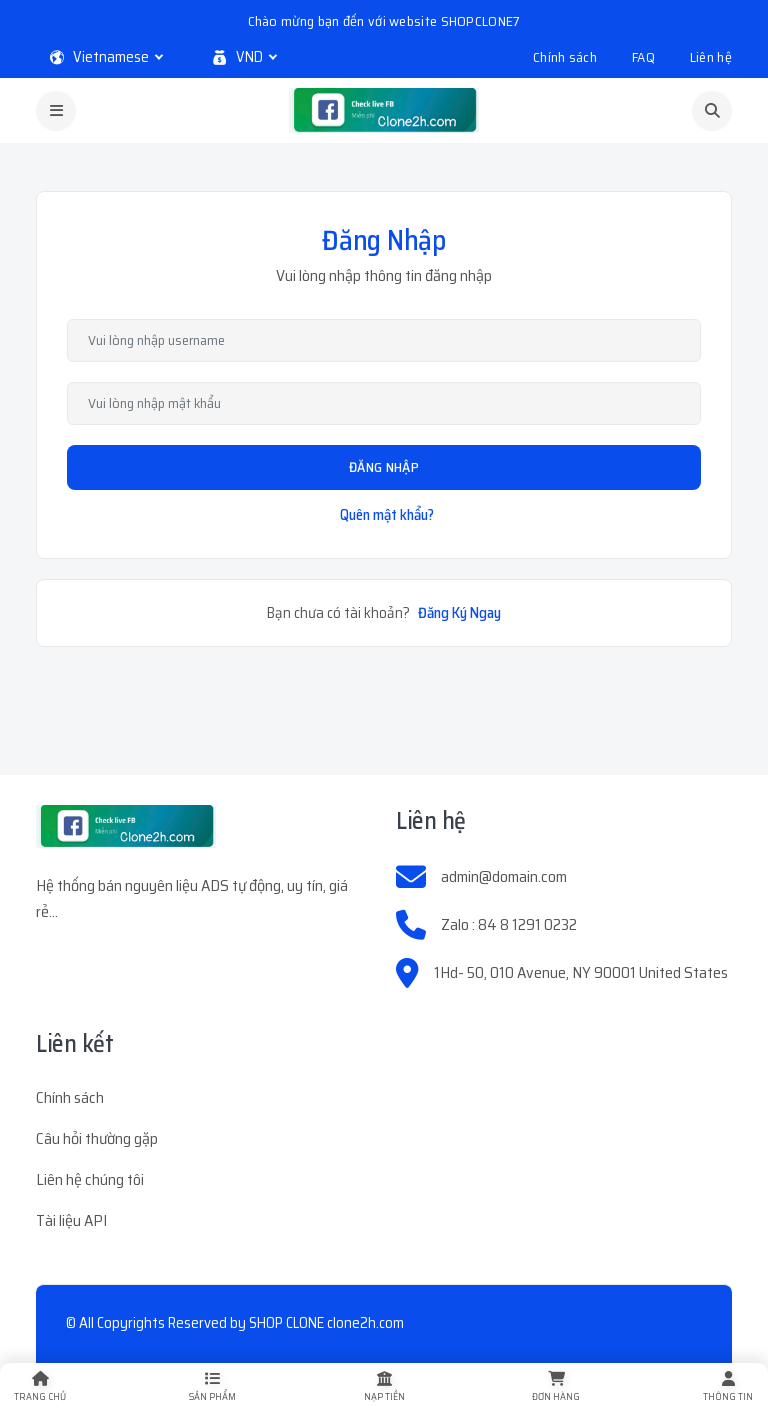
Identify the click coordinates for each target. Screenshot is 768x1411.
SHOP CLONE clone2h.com (326, 1323)
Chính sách (565, 57)
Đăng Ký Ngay (459, 613)
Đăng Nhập (384, 467)
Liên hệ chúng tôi (90, 1179)
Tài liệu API (71, 1220)
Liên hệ (711, 57)
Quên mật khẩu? (387, 515)
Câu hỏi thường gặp (97, 1138)
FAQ (643, 57)
